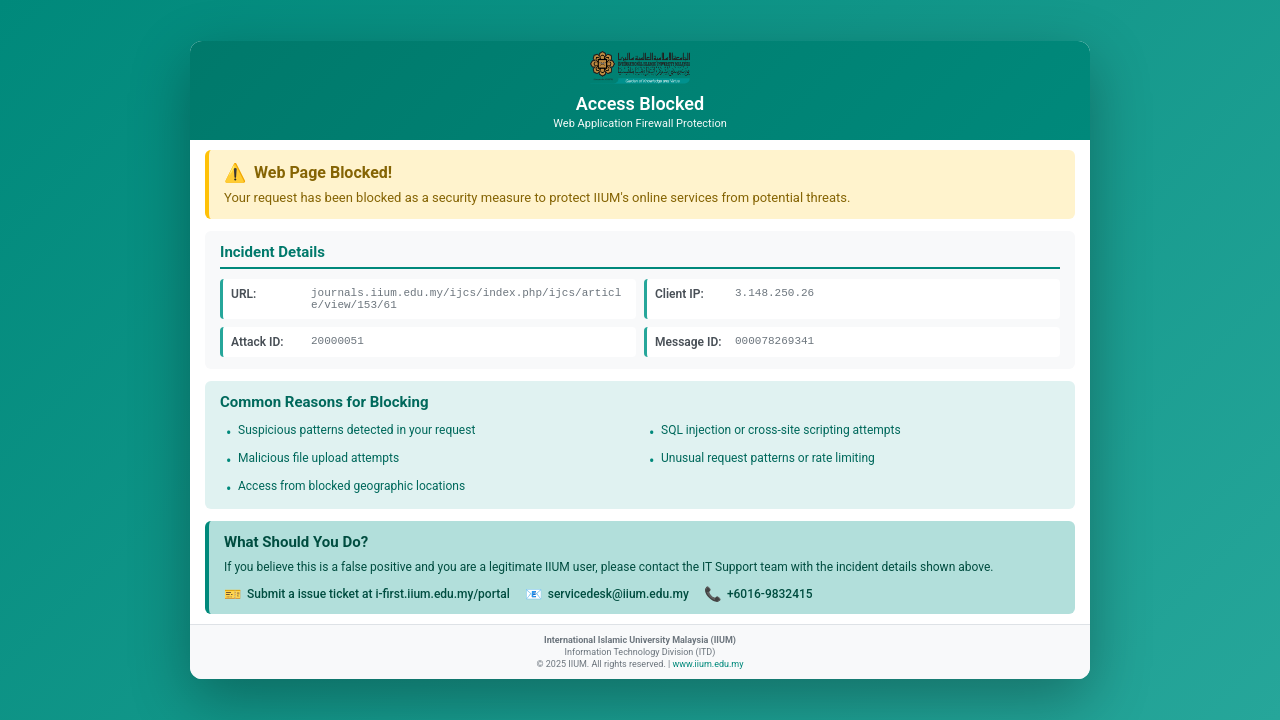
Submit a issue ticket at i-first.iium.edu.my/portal (378, 594)
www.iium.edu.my (707, 664)
